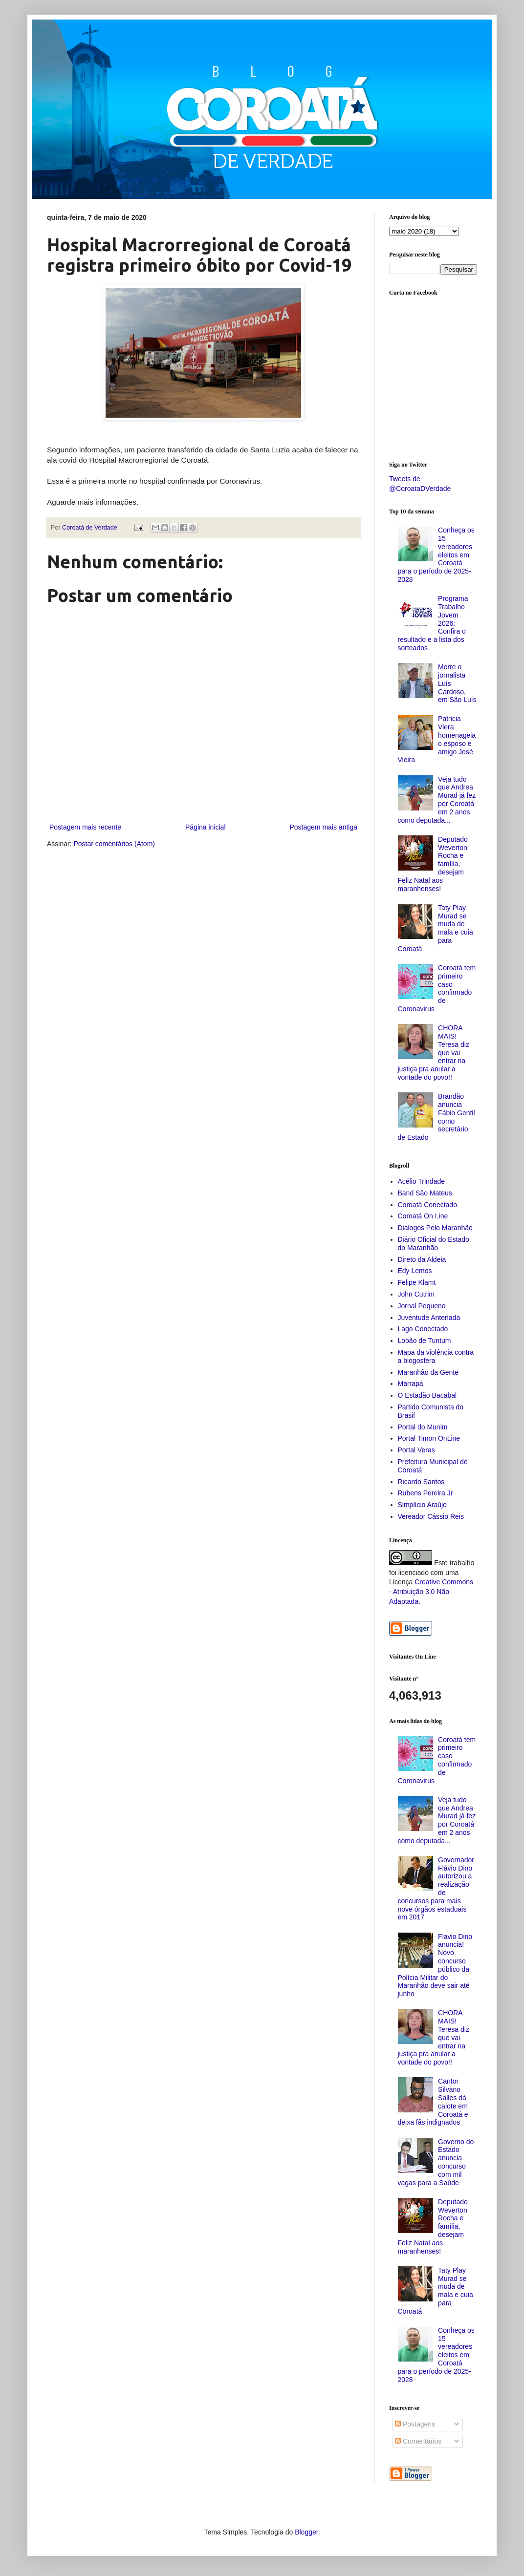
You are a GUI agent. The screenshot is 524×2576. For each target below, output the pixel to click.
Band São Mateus (425, 1193)
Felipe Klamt (417, 1282)
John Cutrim (416, 1294)
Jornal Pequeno (422, 1306)
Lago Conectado (423, 1329)
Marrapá (410, 1383)
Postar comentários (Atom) (114, 844)
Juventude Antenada (429, 1317)
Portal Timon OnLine (429, 1438)
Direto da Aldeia (422, 1259)
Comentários (418, 2441)
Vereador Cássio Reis (431, 1516)
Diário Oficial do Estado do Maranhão (433, 1243)
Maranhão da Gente (428, 1372)
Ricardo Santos (421, 1482)
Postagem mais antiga (323, 827)
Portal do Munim (423, 1427)
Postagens (415, 2424)
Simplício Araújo (422, 1505)
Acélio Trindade (421, 1181)
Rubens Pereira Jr (425, 1493)
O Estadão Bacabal (427, 1395)
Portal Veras (416, 1450)
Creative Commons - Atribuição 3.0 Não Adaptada (431, 1591)
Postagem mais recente (85, 827)
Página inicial (205, 827)
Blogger (306, 2532)
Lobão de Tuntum (424, 1340)
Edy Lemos (415, 1271)
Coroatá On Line (423, 1216)
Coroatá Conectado (427, 1205)
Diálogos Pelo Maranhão (435, 1228)
